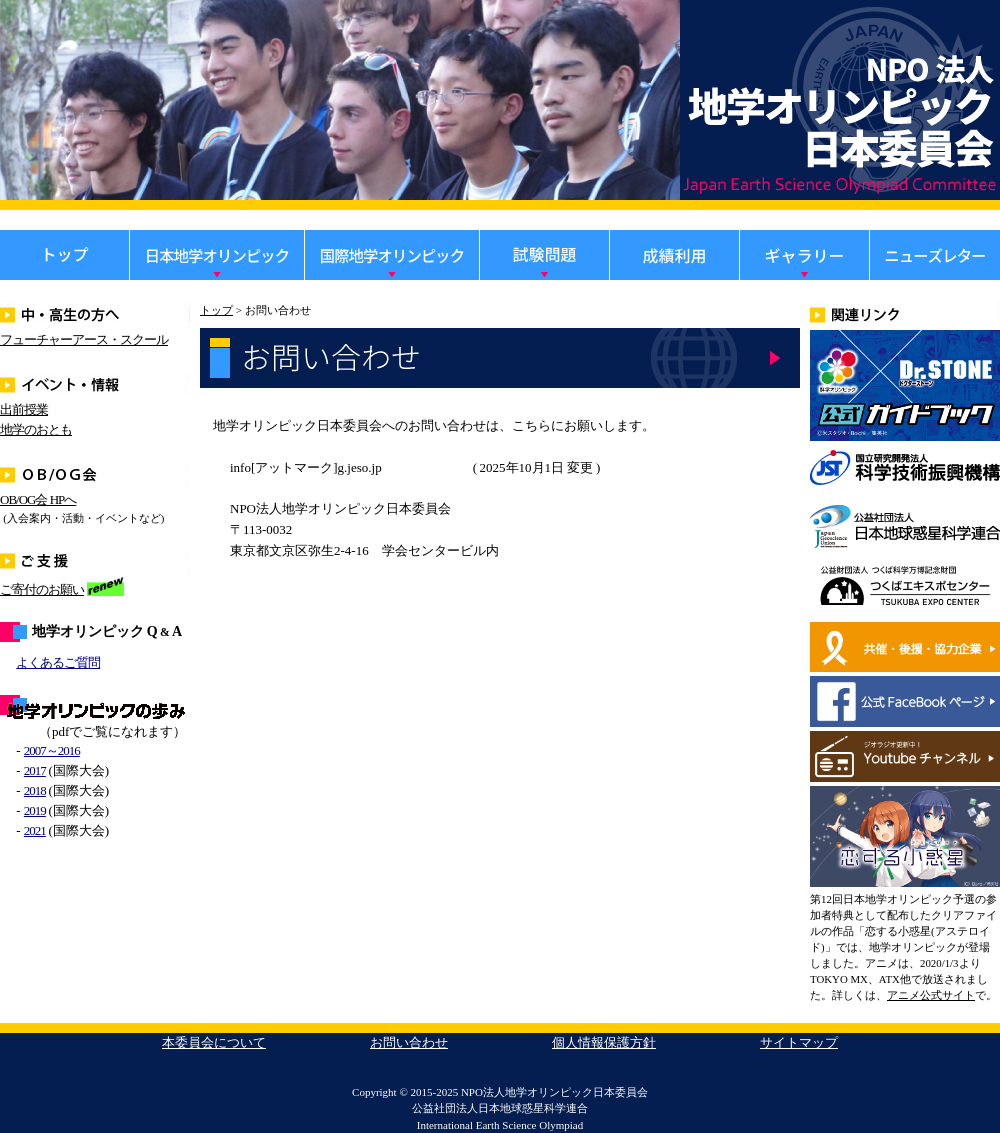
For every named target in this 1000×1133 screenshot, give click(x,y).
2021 (35, 830)
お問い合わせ (409, 1042)
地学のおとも (36, 429)
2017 (35, 770)
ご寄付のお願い (42, 589)
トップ (216, 310)
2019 (35, 810)
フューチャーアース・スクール (84, 339)
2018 (35, 790)
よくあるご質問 (58, 662)
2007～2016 (52, 750)
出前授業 (24, 409)
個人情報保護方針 (604, 1042)
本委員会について (214, 1042)
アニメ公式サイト (931, 995)
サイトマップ (799, 1042)
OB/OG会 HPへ (38, 499)
